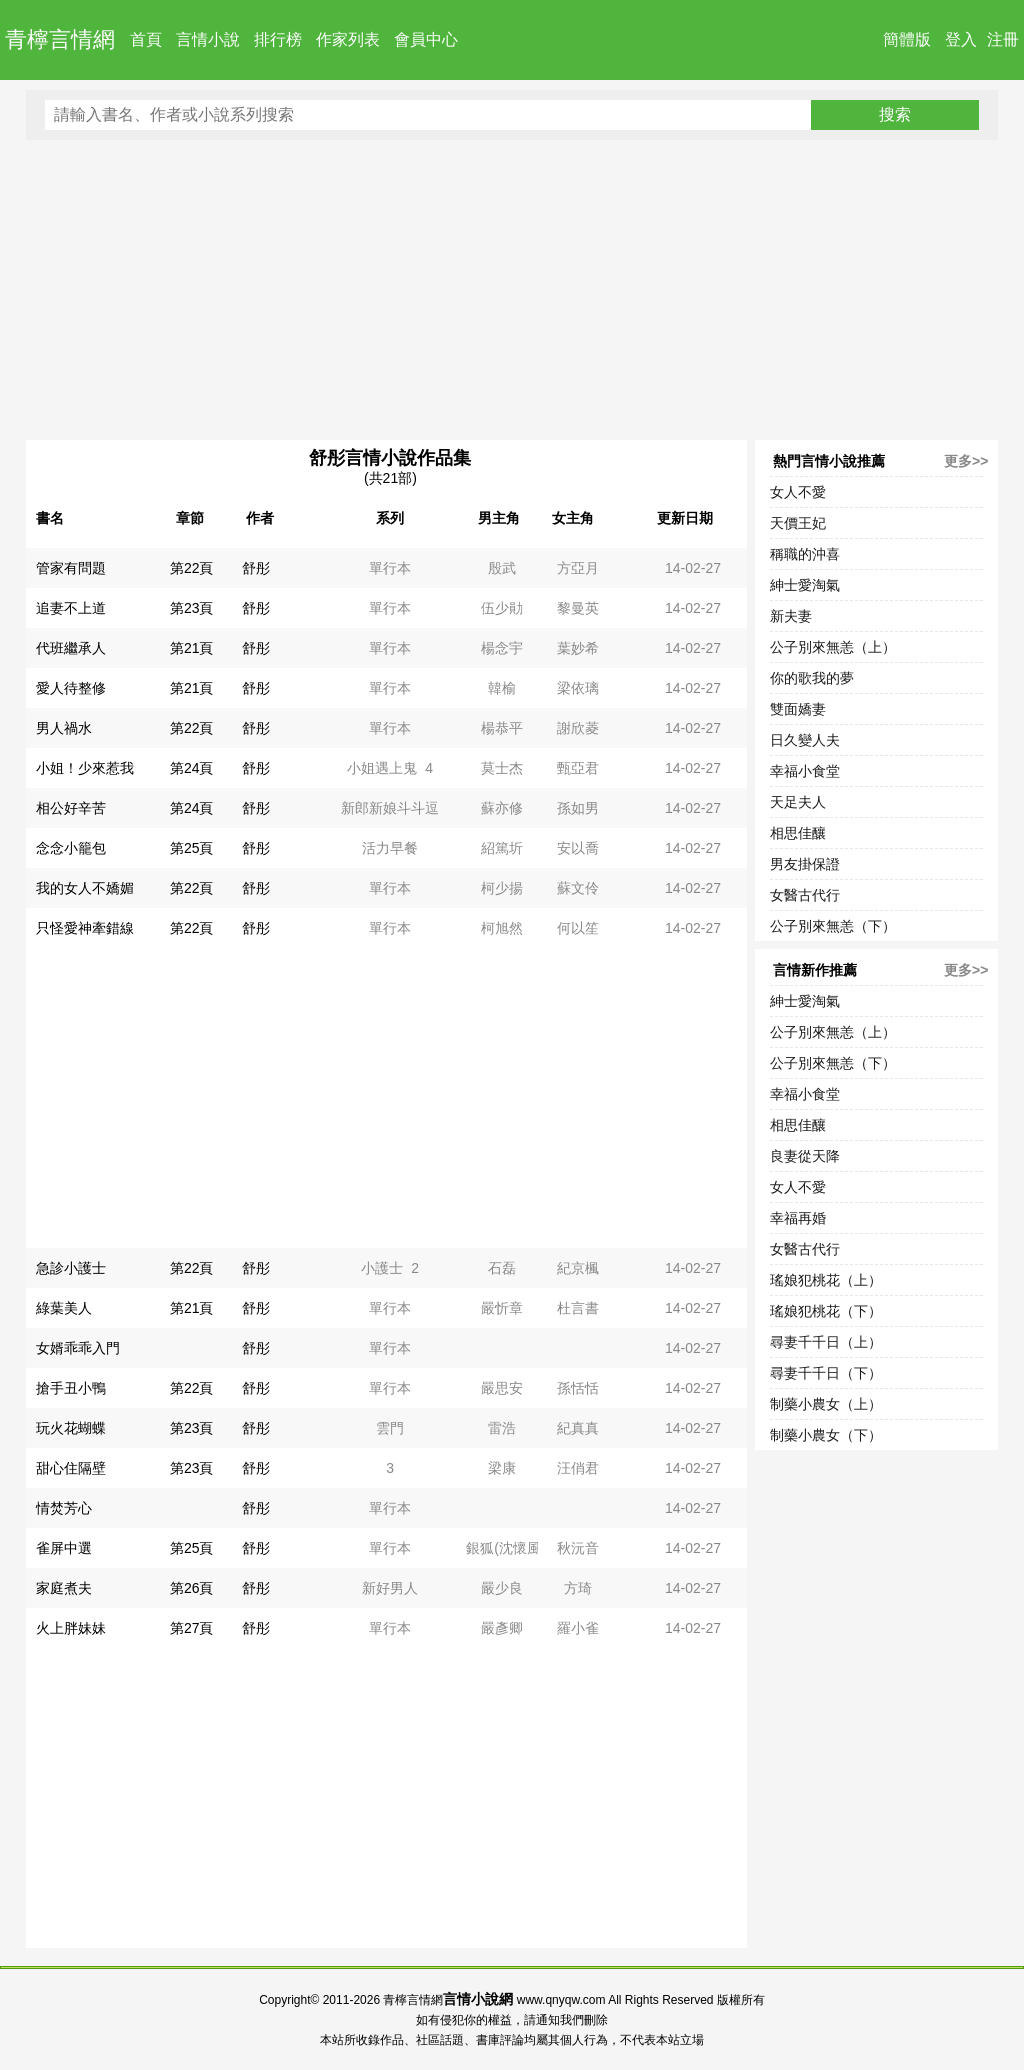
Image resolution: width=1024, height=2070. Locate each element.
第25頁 (192, 848)
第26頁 (192, 1588)
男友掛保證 (805, 864)
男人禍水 (64, 728)
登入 (961, 39)
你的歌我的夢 (812, 678)
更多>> (966, 461)
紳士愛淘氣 (805, 585)
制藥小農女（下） (826, 1435)
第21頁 (192, 648)
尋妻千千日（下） (826, 1373)
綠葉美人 (64, 1308)
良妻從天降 (805, 1156)
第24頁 (192, 768)
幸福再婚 (798, 1218)
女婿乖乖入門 (78, 1348)
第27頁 (192, 1628)
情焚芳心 (64, 1508)
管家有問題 (71, 568)
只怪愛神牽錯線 (85, 928)
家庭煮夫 (64, 1588)
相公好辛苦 (71, 808)
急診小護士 (71, 1268)
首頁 (146, 39)
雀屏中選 (64, 1548)
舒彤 (256, 568)
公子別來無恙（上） (833, 647)
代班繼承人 (71, 648)
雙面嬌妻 (798, 709)
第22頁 (192, 568)
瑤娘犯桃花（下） (826, 1311)
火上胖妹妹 (71, 1628)
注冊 (1003, 39)
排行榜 (278, 39)
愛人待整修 (71, 688)
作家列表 (348, 39)
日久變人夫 (805, 740)
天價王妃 (798, 523)
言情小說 (208, 39)
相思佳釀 (798, 833)
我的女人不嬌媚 (85, 888)
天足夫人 (798, 802)
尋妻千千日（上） (826, 1342)
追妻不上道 (71, 608)
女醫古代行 (805, 895)
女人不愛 (798, 492)
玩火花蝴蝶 (71, 1428)
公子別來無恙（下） (833, 926)
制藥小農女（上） (826, 1404)
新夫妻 (791, 616)
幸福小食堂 (805, 771)
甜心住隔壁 (71, 1468)
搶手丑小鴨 (71, 1388)
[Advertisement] (512, 290)
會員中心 (426, 39)
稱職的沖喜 (805, 554)
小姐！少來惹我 (85, 768)
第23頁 (192, 608)
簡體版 (907, 39)
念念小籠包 (71, 848)
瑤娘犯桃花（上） (826, 1280)
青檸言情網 (60, 39)
